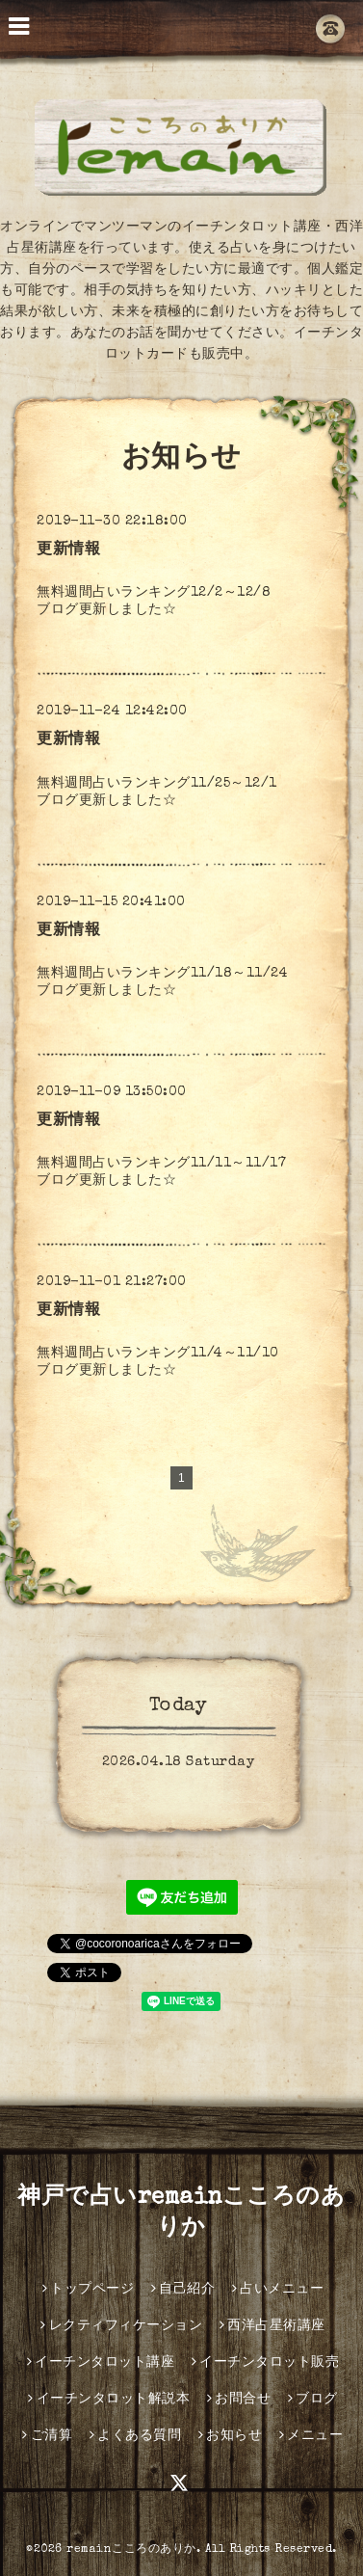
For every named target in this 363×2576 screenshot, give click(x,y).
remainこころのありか (131, 2550)
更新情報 (68, 550)
